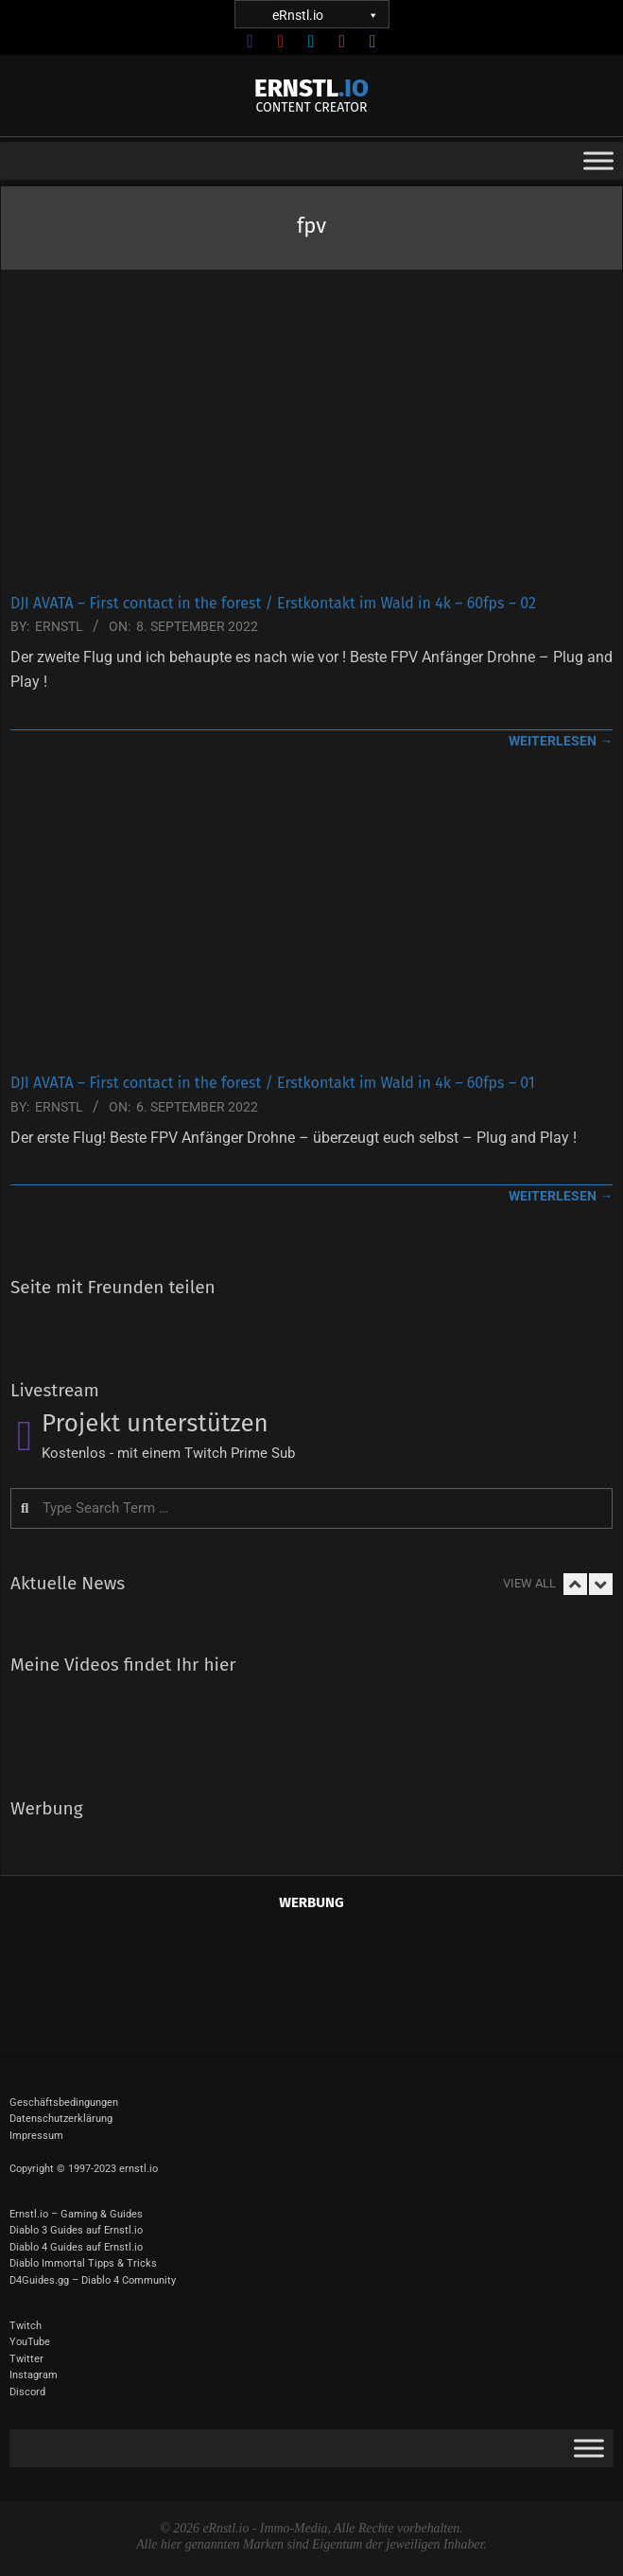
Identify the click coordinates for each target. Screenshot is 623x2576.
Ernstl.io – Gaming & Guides (76, 2214)
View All (529, 1583)
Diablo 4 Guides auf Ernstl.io (76, 2247)
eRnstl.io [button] (324, 14)
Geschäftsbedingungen (63, 2102)
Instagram (33, 2375)
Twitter (26, 2359)
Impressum (36, 2135)
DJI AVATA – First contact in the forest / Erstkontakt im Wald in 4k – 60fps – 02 (273, 603)
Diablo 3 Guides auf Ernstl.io (76, 2230)
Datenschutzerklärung (60, 2118)
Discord (27, 2392)
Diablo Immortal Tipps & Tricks (83, 2263)
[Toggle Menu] (598, 161)
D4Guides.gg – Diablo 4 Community (92, 2280)
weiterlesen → (561, 740)
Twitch (25, 2326)
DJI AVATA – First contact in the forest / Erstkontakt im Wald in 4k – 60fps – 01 (272, 1083)
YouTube (29, 2342)
